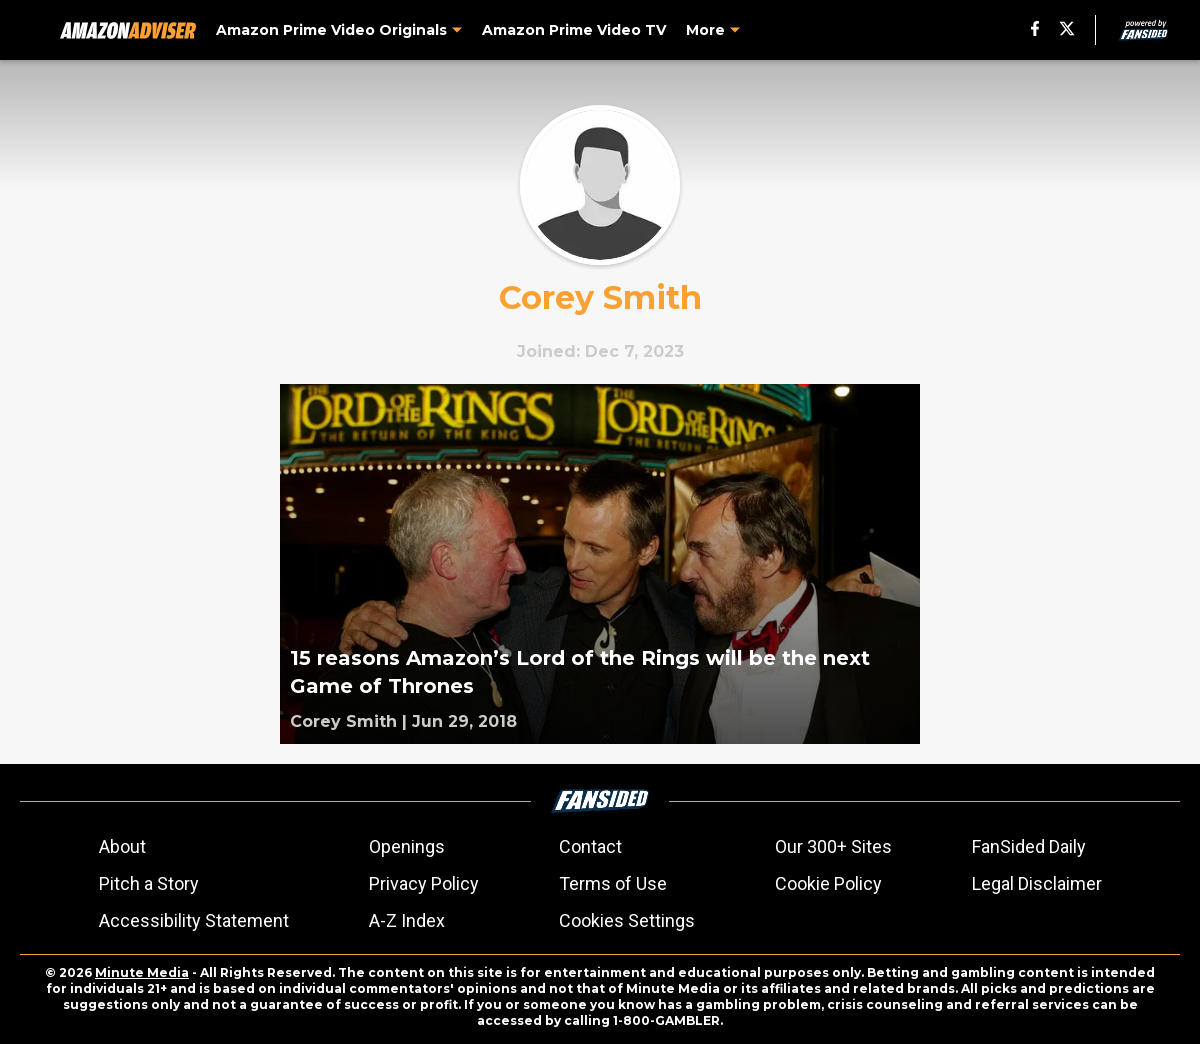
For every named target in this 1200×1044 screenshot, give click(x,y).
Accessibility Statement (194, 920)
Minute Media (142, 972)
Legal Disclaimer (1037, 883)
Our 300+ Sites (833, 846)
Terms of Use (613, 883)
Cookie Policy (828, 883)
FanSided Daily (1029, 846)
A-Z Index (407, 920)
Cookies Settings (627, 920)
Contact (590, 846)
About (122, 846)
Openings (407, 846)
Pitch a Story (149, 883)
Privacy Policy (424, 883)
